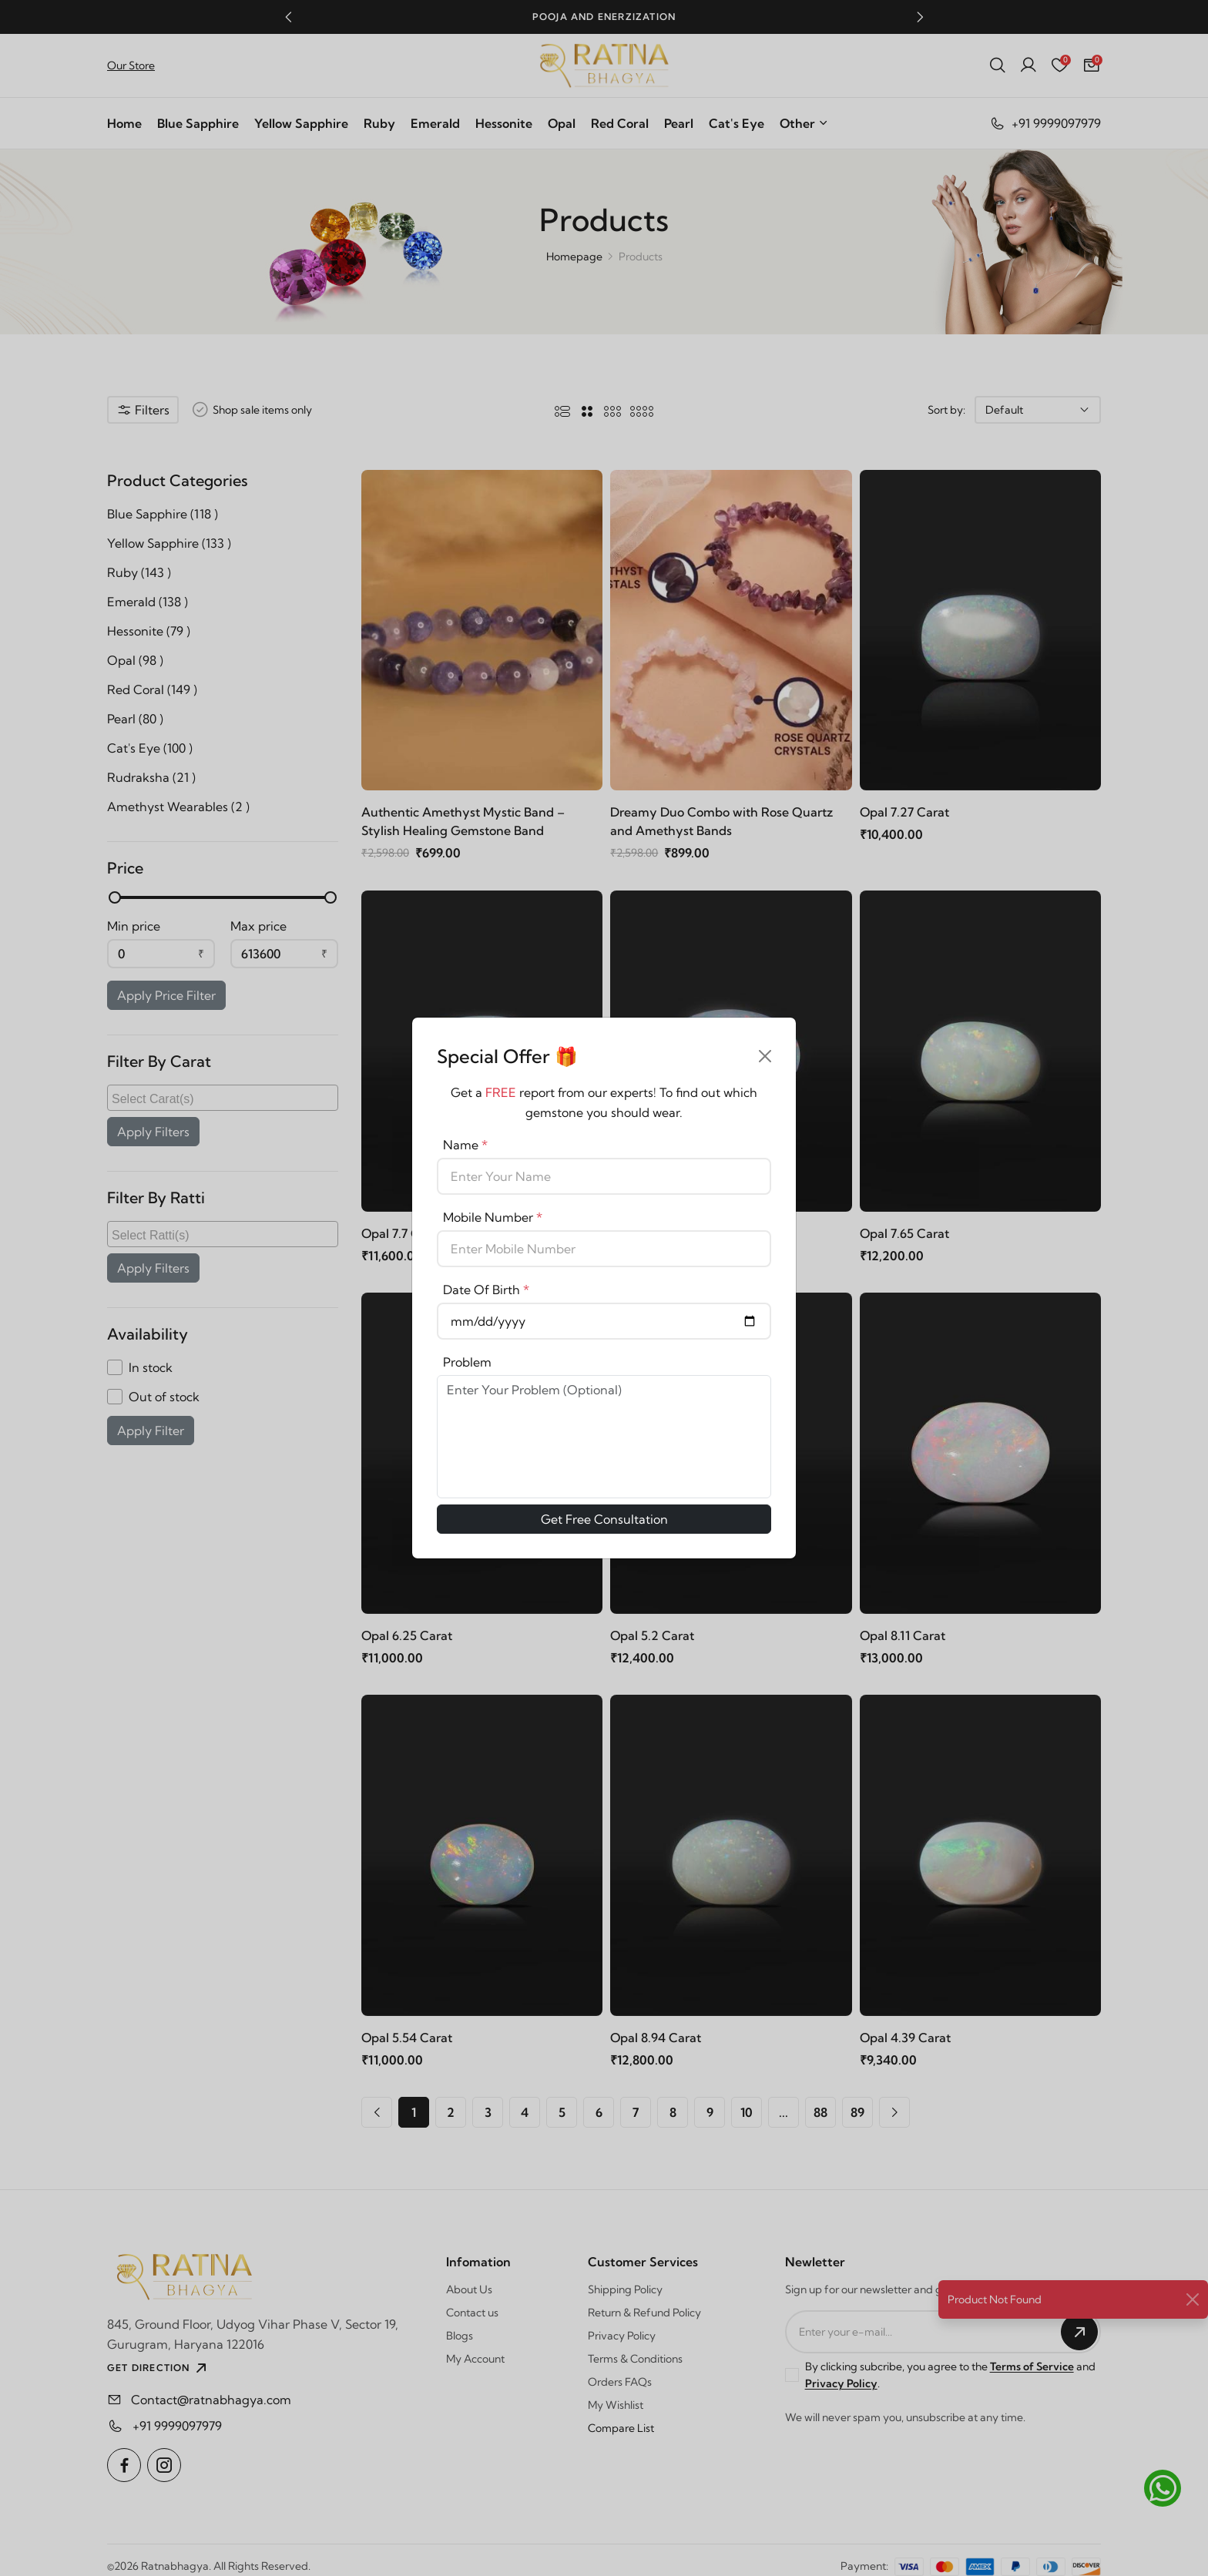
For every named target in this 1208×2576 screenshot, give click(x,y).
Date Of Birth (486, 1289)
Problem (467, 1362)
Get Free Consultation (604, 1519)
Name (465, 1144)
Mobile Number (492, 1217)
